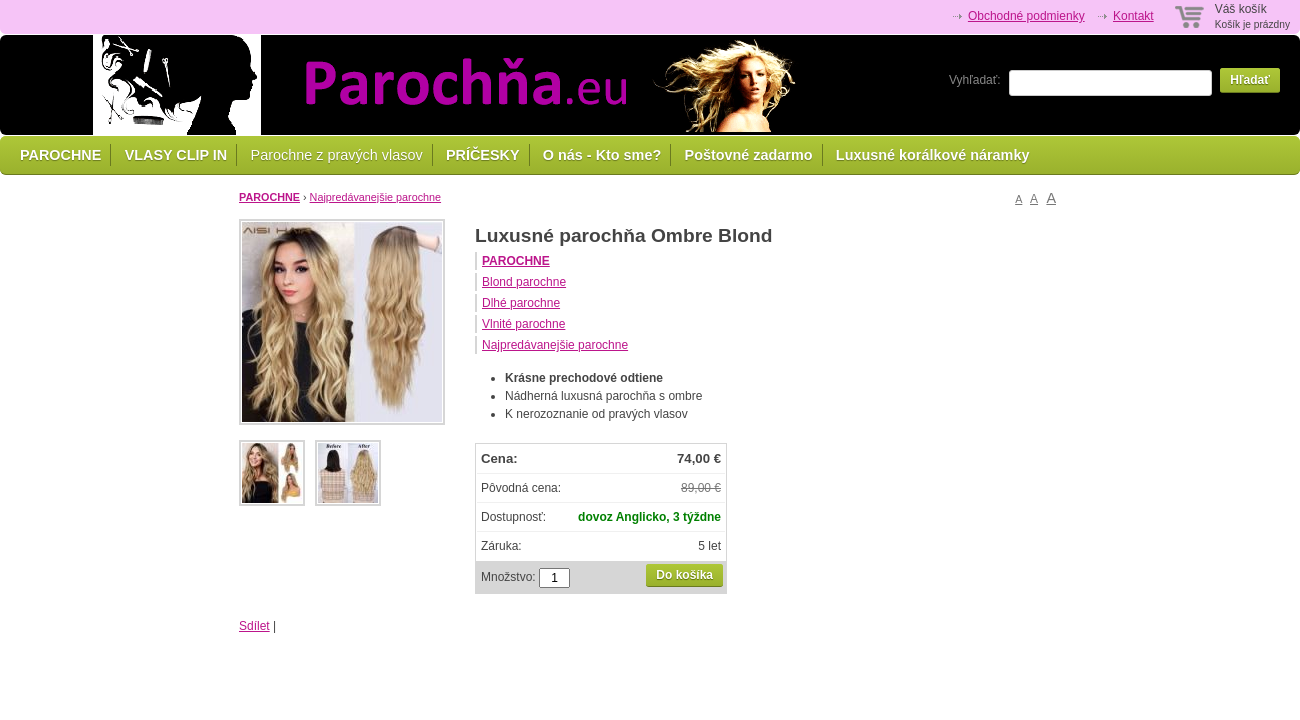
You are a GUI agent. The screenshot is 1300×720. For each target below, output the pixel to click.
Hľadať (1250, 80)
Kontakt (1133, 16)
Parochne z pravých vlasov (337, 155)
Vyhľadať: (975, 80)
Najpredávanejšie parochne (375, 197)
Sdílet (254, 626)
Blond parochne (524, 282)
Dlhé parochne (521, 303)
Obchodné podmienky (1026, 16)
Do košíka (684, 575)
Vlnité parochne (523, 324)
